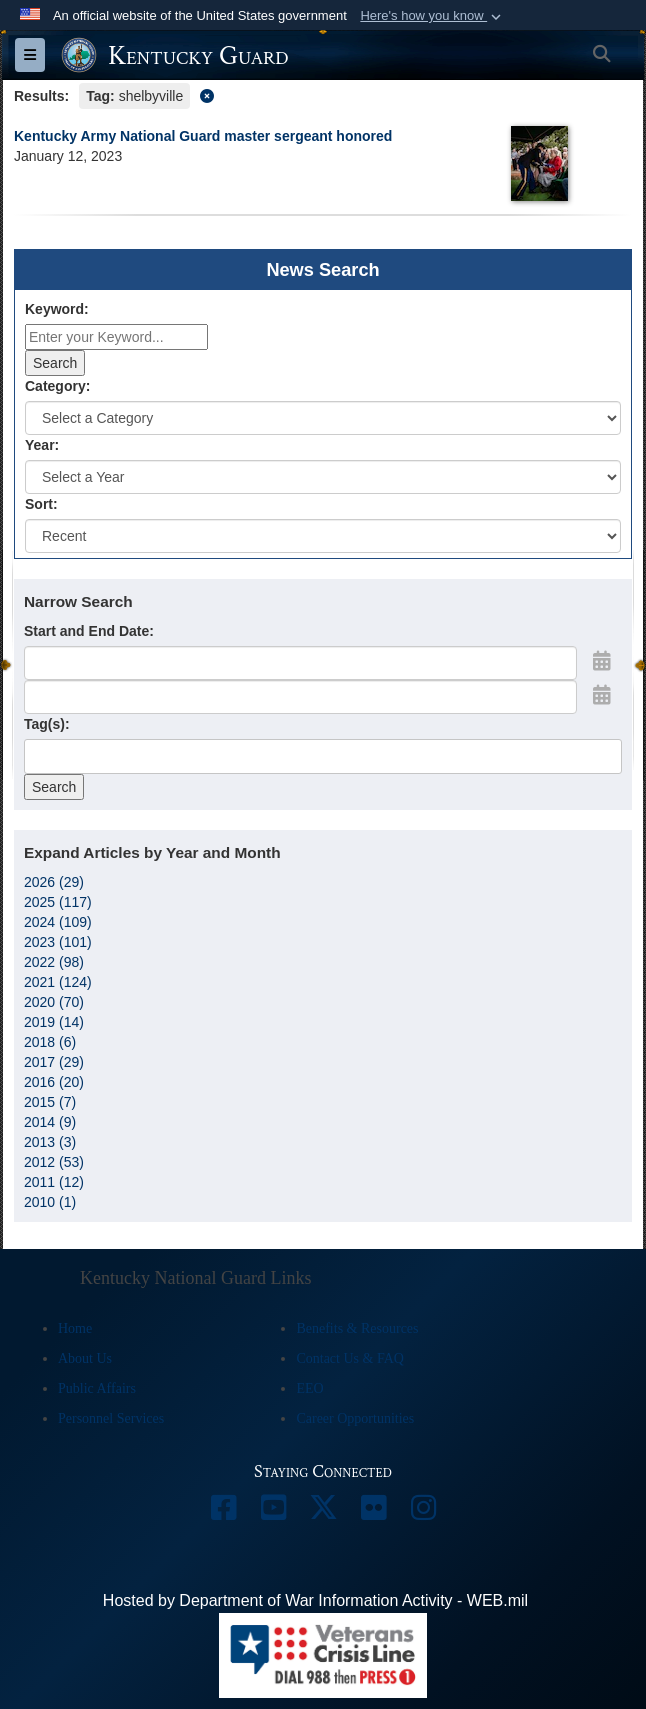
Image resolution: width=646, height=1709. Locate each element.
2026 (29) (54, 882)
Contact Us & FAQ (349, 1358)
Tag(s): (47, 724)
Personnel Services (111, 1418)
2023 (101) (58, 942)
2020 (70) (54, 1002)
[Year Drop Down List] (323, 477)
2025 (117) (58, 902)
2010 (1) (50, 1202)
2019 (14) (54, 1022)
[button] (432, 16)
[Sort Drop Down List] (323, 536)
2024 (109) (58, 922)
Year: (42, 445)
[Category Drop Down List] (323, 418)
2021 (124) (58, 982)
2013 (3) (50, 1142)
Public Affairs (97, 1388)
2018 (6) (50, 1042)
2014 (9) (50, 1122)
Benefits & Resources (357, 1328)
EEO (309, 1388)
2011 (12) (54, 1182)
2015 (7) (50, 1102)
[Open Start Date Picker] (602, 661)
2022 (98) (54, 962)
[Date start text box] (300, 663)
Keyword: (57, 309)
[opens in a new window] (223, 1512)
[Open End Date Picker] (602, 695)
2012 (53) (54, 1162)
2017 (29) (54, 1062)
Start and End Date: (89, 631)
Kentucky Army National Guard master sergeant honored (203, 136)
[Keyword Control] (116, 337)
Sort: (41, 504)
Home (75, 1328)
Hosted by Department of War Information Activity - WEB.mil (315, 1600)
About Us (85, 1358)
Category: (57, 386)
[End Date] (300, 697)
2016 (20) (54, 1082)
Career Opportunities (355, 1418)
